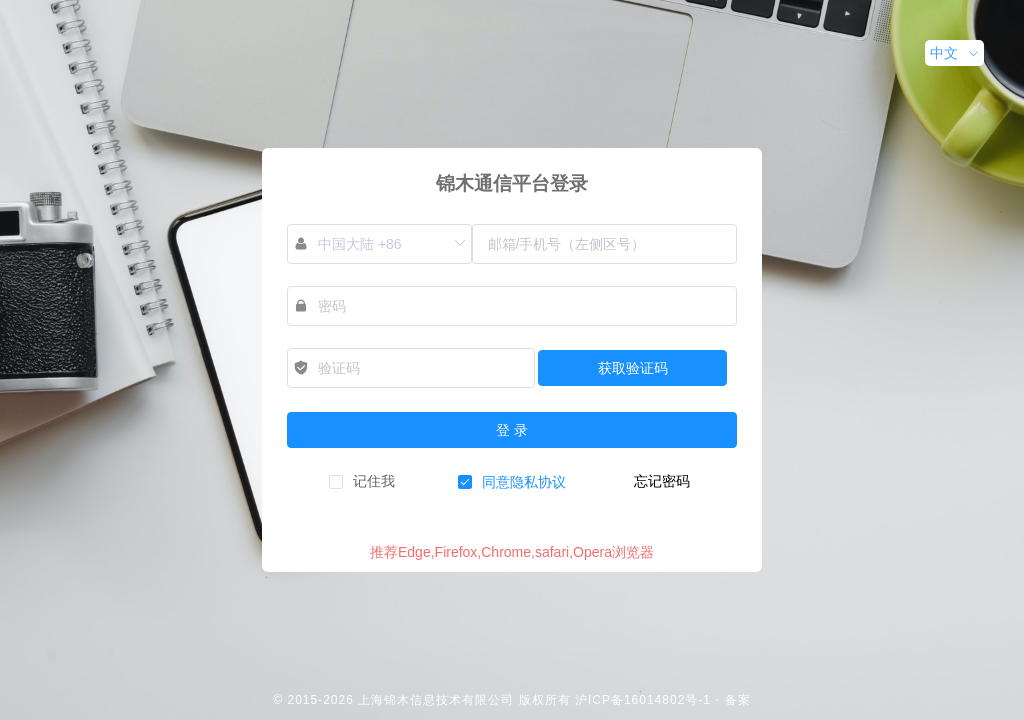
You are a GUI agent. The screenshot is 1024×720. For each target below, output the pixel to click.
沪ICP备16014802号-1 (643, 700)
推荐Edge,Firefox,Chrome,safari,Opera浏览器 (512, 552)
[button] (954, 53)
